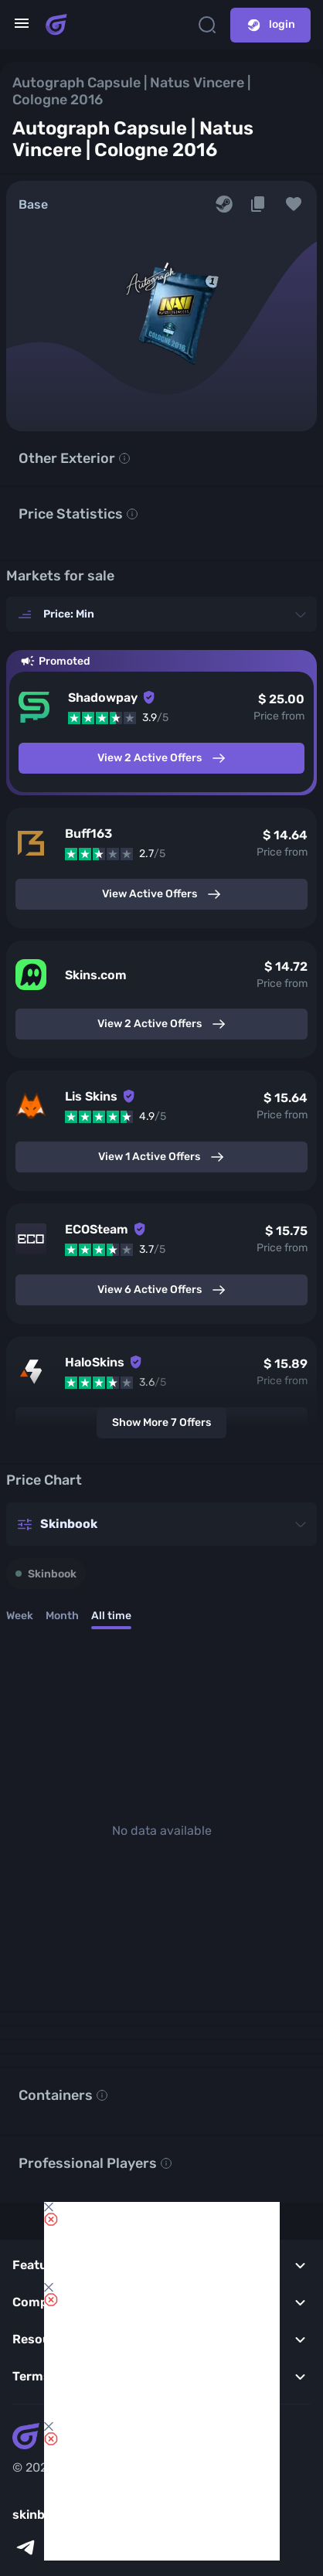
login (270, 25)
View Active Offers (162, 894)
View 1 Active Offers (161, 1157)
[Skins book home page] (56, 25)
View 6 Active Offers (161, 1290)
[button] (293, 204)
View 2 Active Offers (161, 758)
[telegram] (25, 2547)
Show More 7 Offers (161, 1422)
